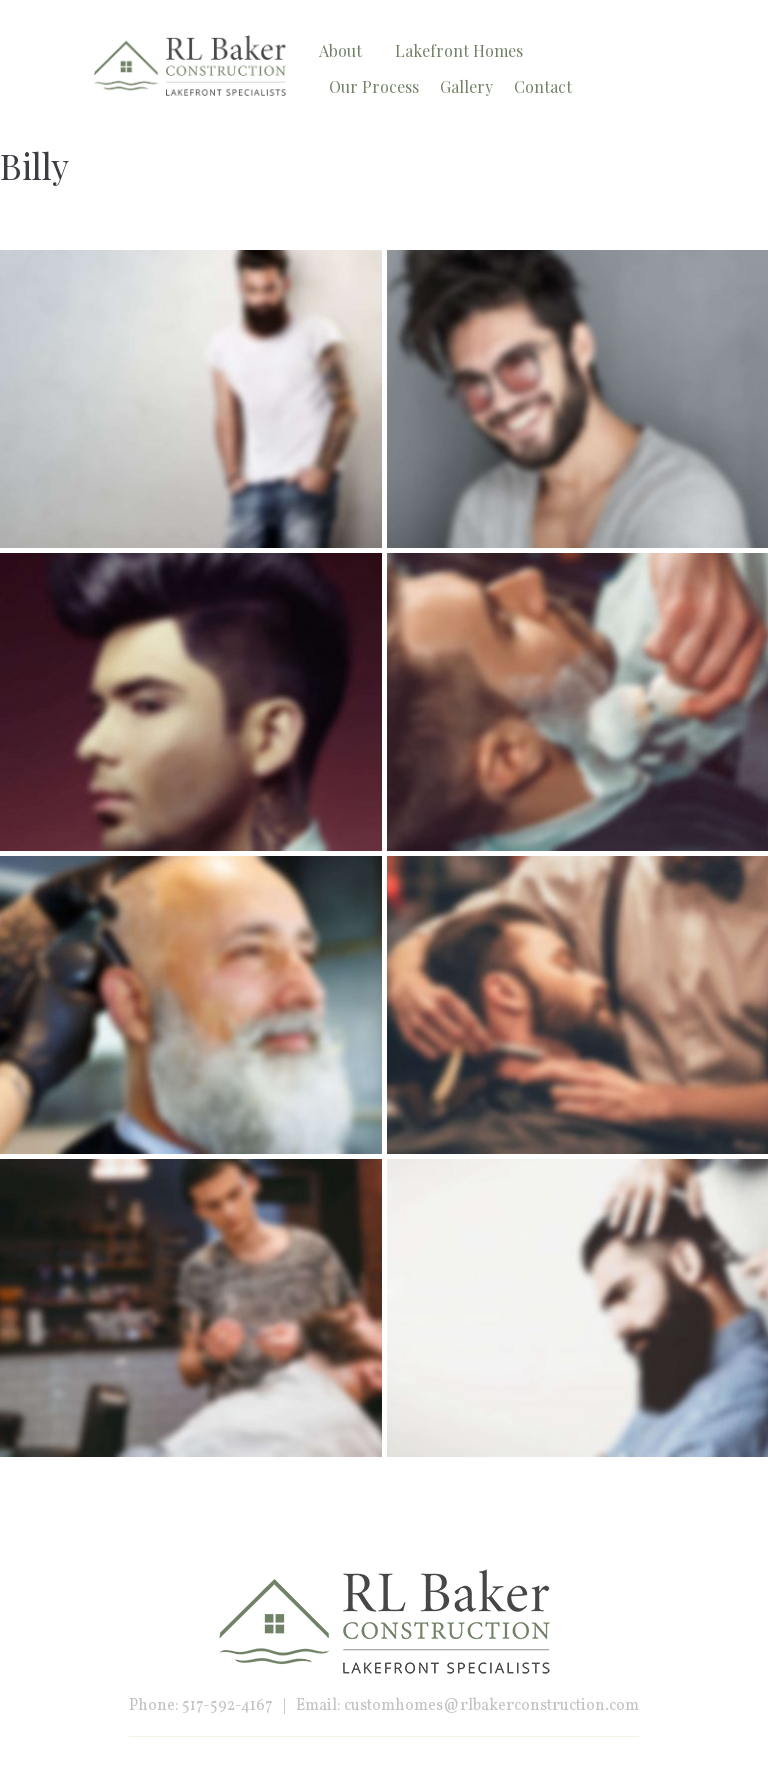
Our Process (374, 86)
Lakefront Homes (459, 50)
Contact (543, 86)
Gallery (466, 86)
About (340, 50)
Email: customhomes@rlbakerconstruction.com (467, 1706)
